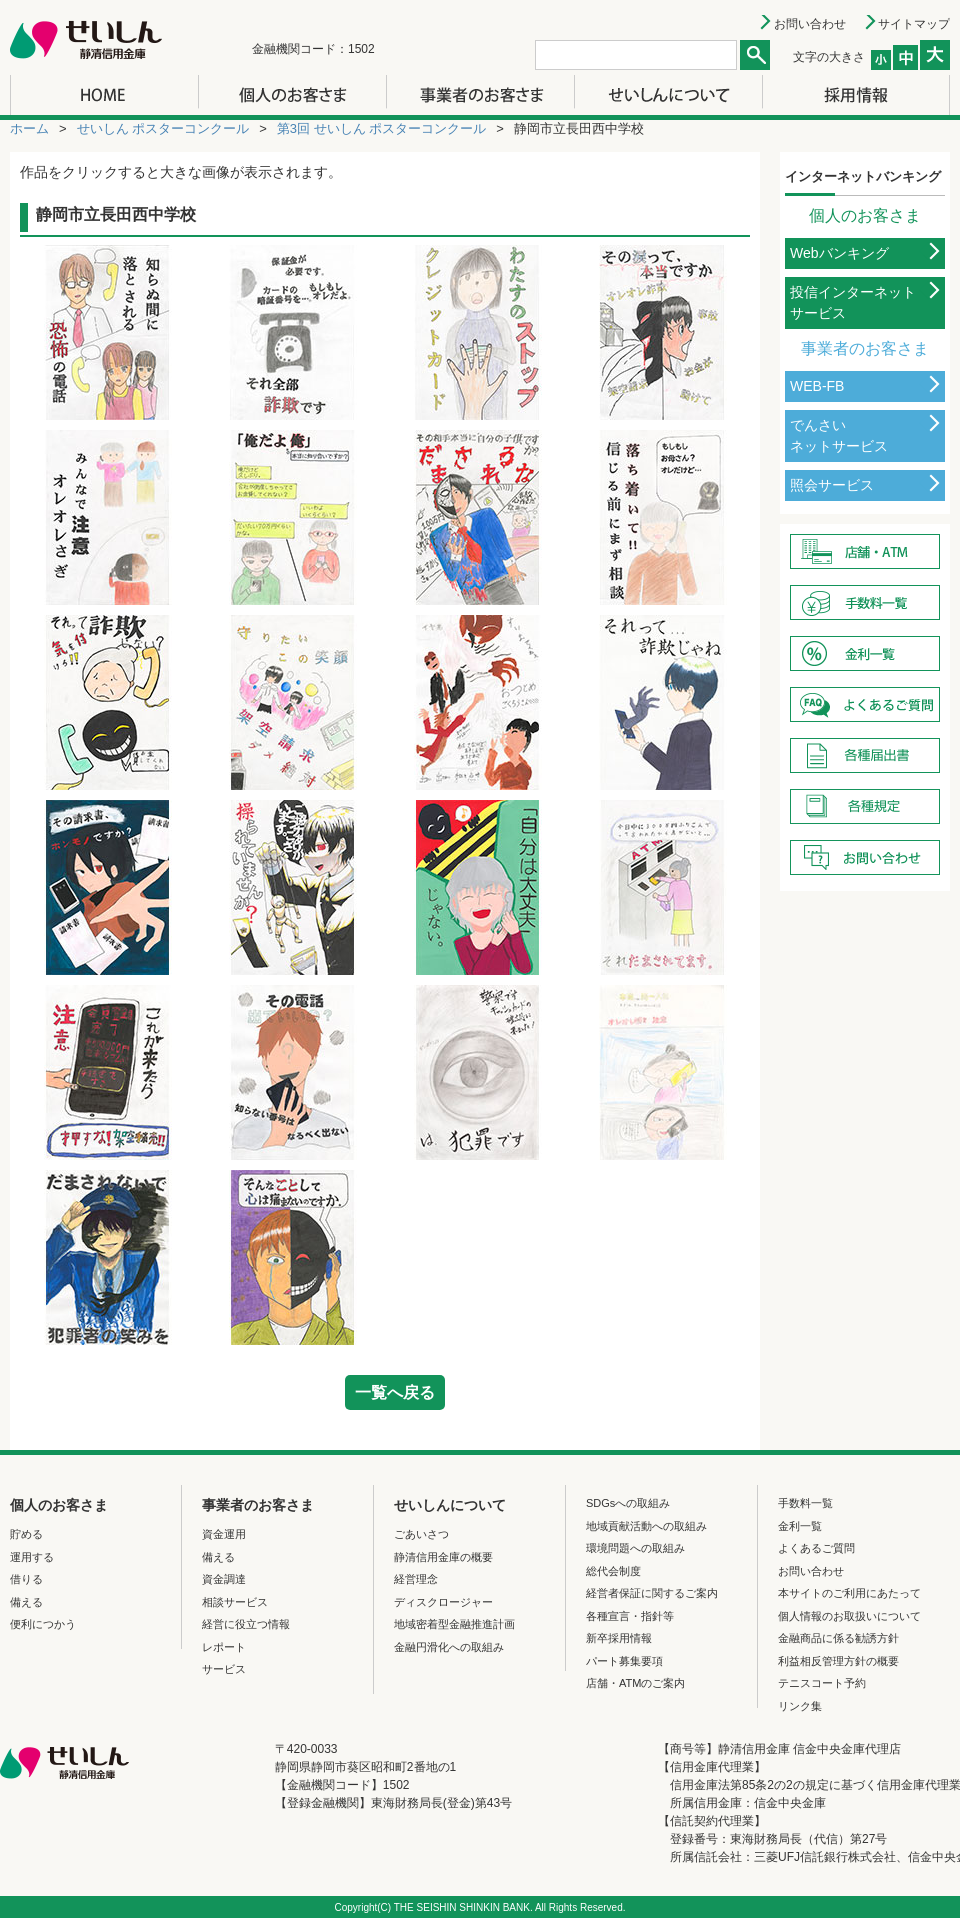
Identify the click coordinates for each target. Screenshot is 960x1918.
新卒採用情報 (619, 1638)
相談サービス (235, 1602)
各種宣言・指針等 (630, 1616)
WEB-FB (817, 386)
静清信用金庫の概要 (443, 1557)
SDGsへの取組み (628, 1503)
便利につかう (43, 1624)
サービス (224, 1669)
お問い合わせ (810, 24)
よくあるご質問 (816, 1548)
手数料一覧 (805, 1503)
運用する (32, 1557)
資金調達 (224, 1579)
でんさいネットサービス (839, 435)
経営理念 (416, 1579)
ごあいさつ (421, 1534)
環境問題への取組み (635, 1548)
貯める (26, 1534)
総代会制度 (613, 1571)
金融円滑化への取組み (449, 1647)
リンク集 (800, 1706)
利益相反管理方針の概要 (838, 1661)
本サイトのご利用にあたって (849, 1593)
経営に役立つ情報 (246, 1624)
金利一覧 (800, 1526)
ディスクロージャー (443, 1602)
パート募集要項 (624, 1661)
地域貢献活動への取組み (646, 1526)
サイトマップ (914, 24)
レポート (224, 1647)
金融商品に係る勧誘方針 (838, 1638)
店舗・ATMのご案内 (635, 1683)
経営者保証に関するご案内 (652, 1593)
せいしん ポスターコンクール (163, 128)
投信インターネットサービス (853, 302)
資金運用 (224, 1534)
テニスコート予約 (822, 1683)
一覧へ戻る (395, 1392)
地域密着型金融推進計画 (454, 1624)
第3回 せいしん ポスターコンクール (381, 128)
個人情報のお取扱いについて (849, 1616)
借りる (26, 1579)
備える (26, 1602)
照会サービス (832, 485)
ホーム (29, 128)
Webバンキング (839, 253)
